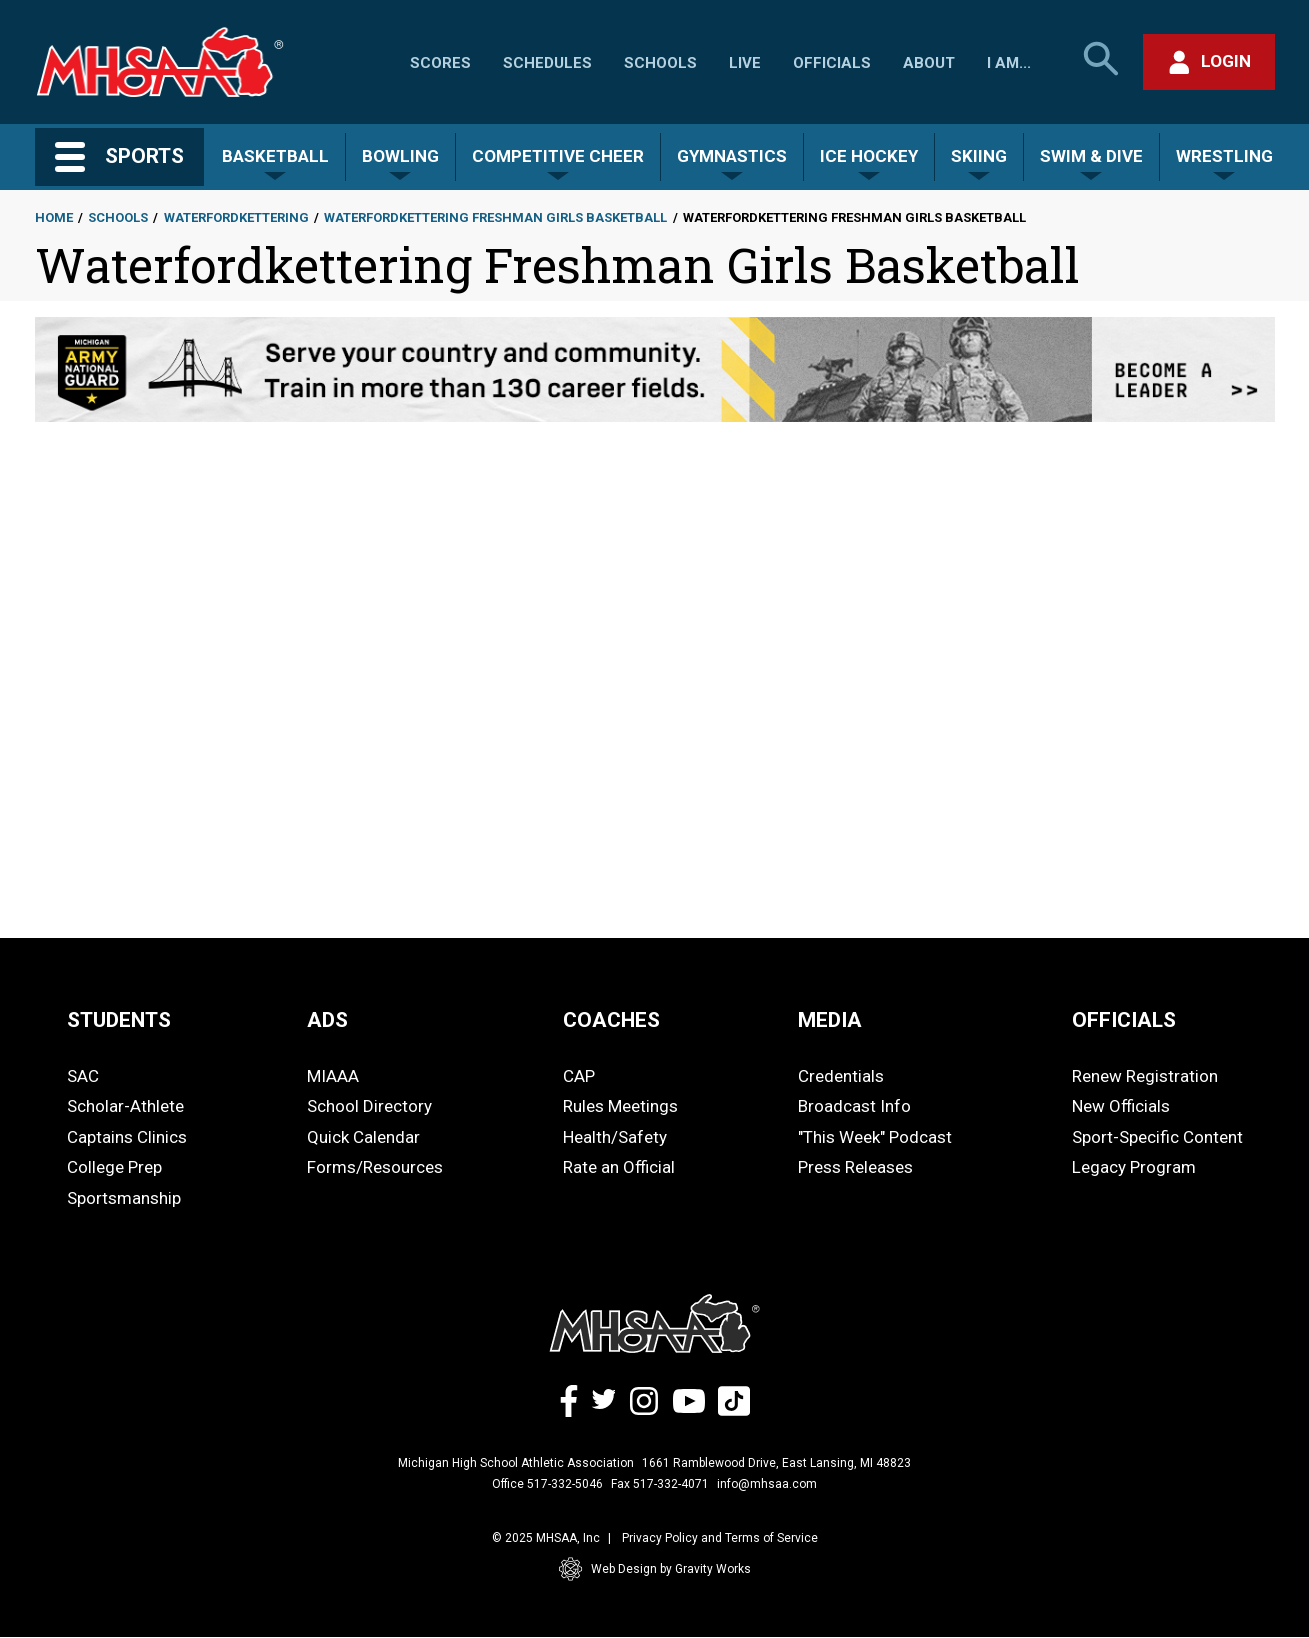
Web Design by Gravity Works (655, 1569)
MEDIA (830, 1020)
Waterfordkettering (236, 217)
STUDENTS (119, 1020)
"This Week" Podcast (875, 1137)
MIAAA (333, 1076)
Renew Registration (1145, 1076)
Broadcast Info (854, 1106)
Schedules (547, 63)
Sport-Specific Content (1157, 1137)
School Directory (369, 1106)
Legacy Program (1134, 1167)
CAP (579, 1076)
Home (54, 217)
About (929, 63)
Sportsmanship (124, 1198)
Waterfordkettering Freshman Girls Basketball (495, 217)
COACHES (611, 1020)
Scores (440, 63)
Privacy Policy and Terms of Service (720, 1538)
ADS (327, 1020)
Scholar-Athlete (125, 1106)
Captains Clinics (127, 1137)
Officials (832, 63)
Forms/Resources (375, 1167)
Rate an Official (619, 1167)
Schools (660, 63)
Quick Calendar (363, 1137)
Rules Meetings (620, 1106)
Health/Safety (615, 1137)
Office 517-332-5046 (547, 1484)
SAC (83, 1076)
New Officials (1121, 1106)
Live (745, 63)
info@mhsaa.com (767, 1484)
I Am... (1009, 63)
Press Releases (855, 1167)
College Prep (114, 1167)
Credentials (841, 1076)
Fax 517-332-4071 (660, 1484)
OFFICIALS (1124, 1020)
